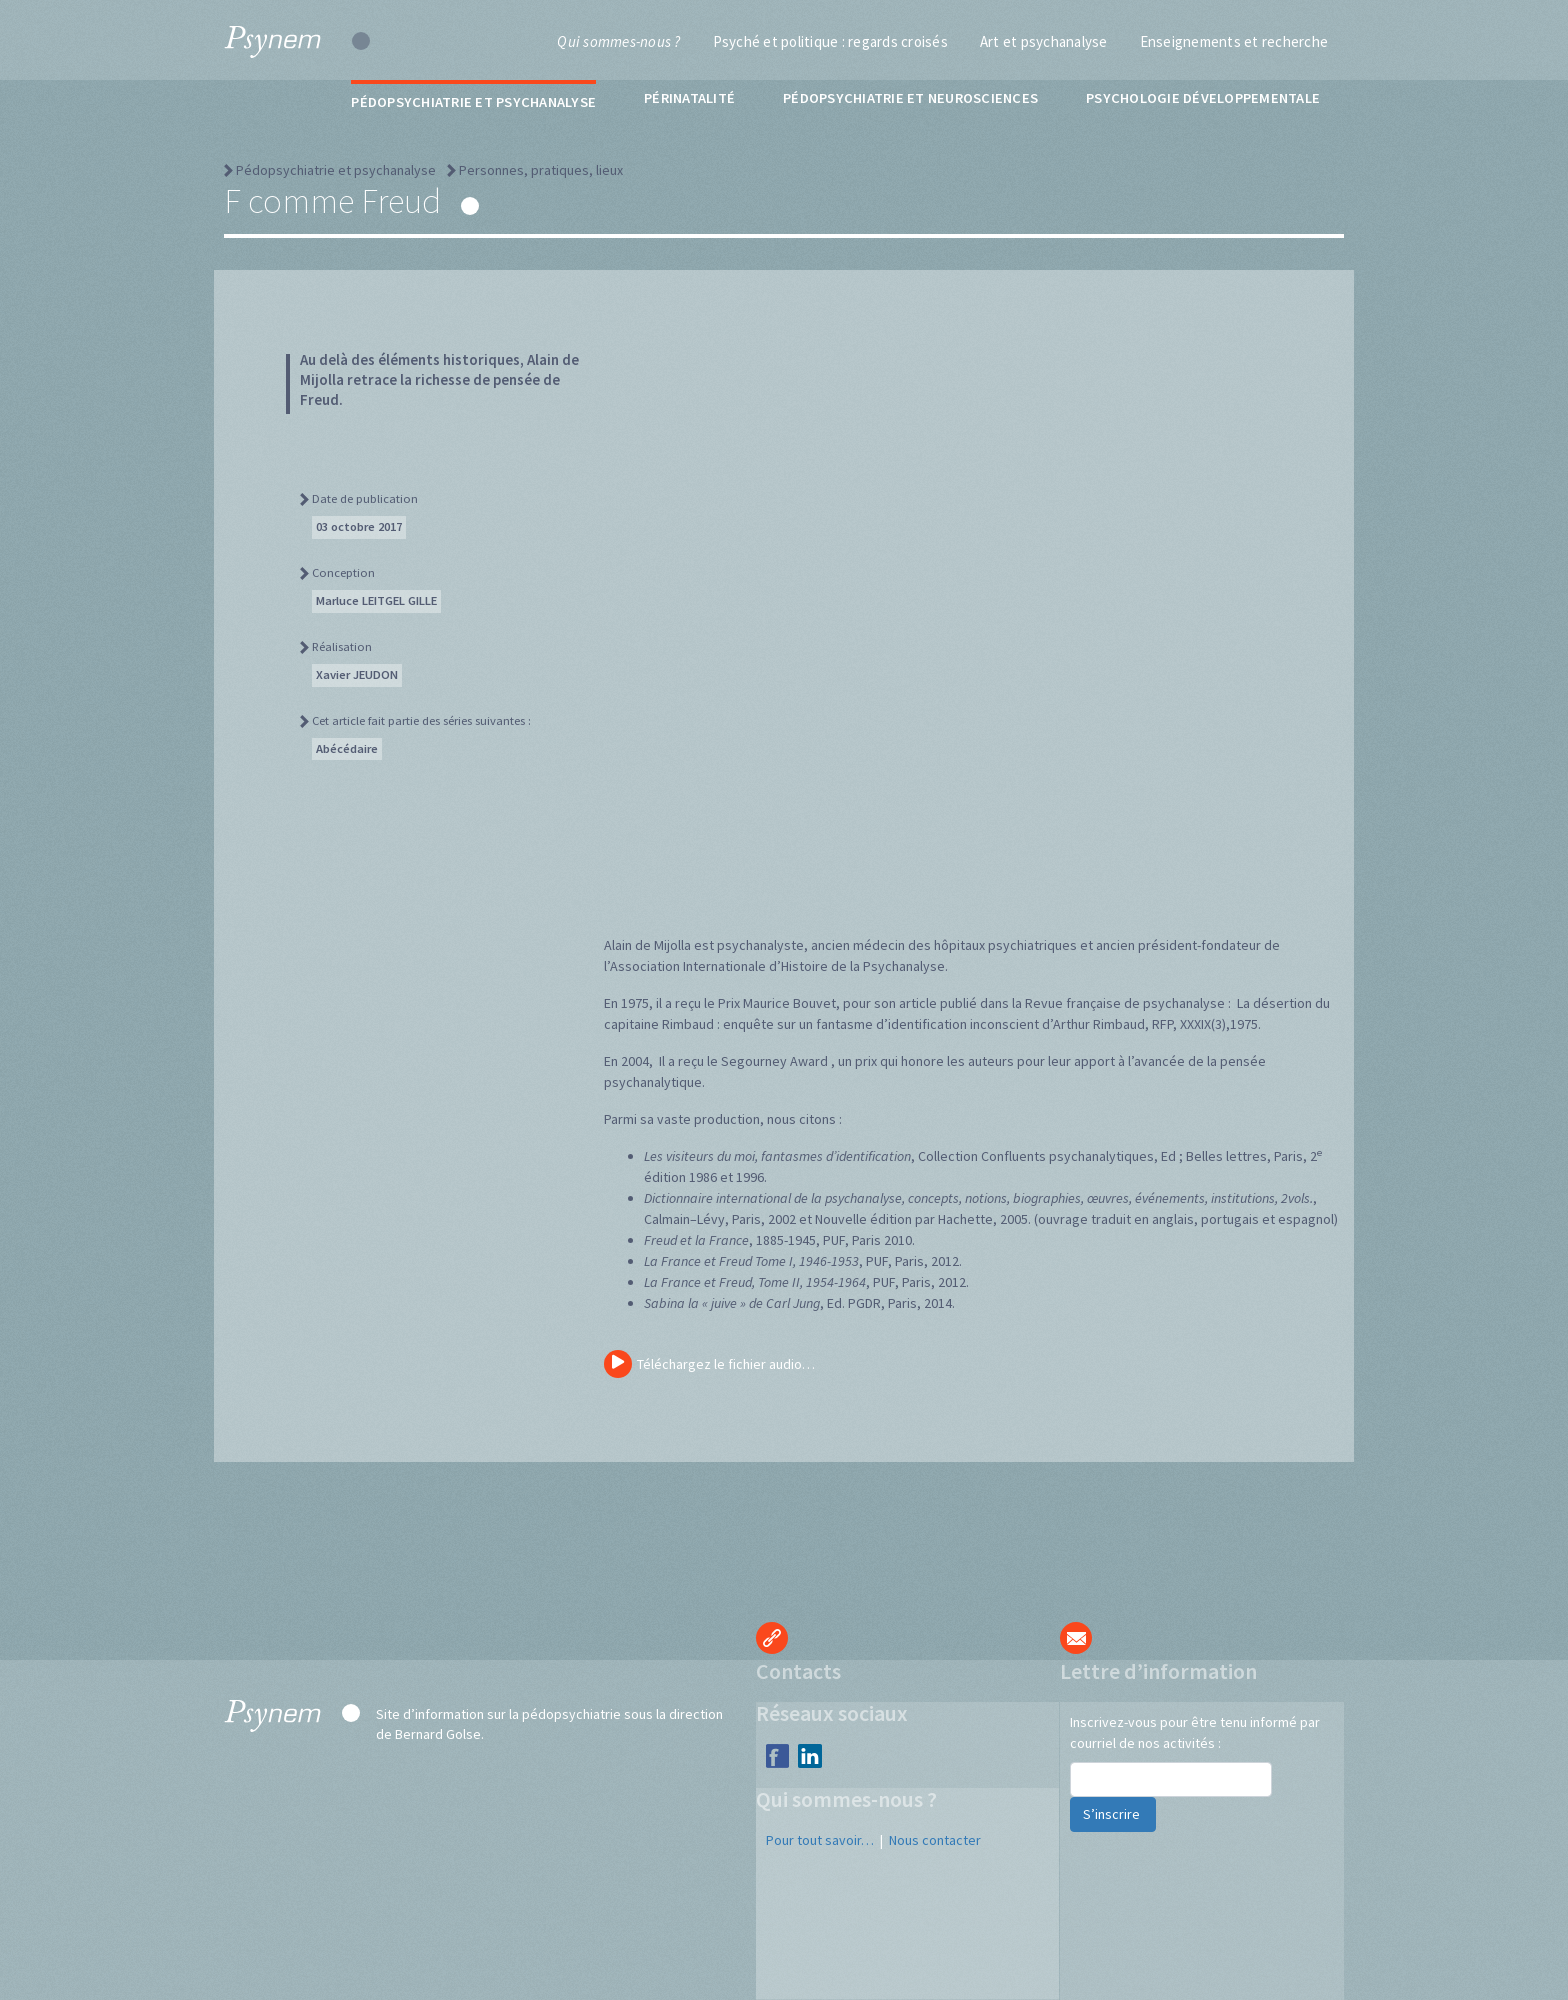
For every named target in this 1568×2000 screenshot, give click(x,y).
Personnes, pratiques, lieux (541, 170)
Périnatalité (689, 98)
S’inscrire (1113, 1814)
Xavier (357, 674)
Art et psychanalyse (1044, 41)
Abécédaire (347, 748)
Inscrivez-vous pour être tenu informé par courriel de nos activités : (1195, 1732)
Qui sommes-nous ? (618, 41)
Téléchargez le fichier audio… (709, 1364)
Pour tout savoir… (820, 1840)
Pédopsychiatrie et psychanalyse (473, 102)
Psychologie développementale (1203, 98)
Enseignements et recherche (1234, 41)
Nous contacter (935, 1840)
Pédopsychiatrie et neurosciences (910, 98)
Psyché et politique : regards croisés (830, 41)
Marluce (376, 600)
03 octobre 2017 (359, 526)
